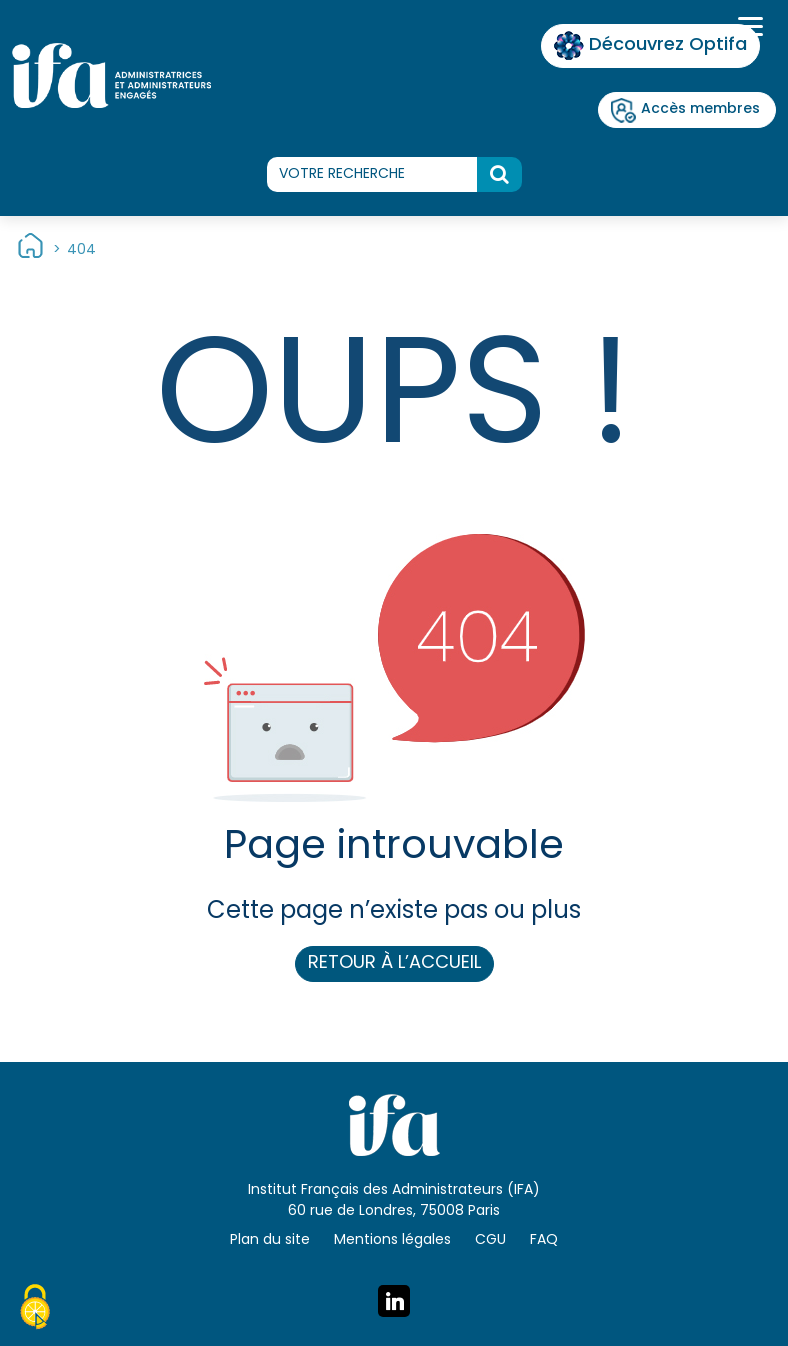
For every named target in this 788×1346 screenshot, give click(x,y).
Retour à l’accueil (394, 963)
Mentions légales (392, 1240)
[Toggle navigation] (748, 29)
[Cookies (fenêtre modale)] (35, 1310)
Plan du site (270, 1240)
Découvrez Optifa (650, 45)
